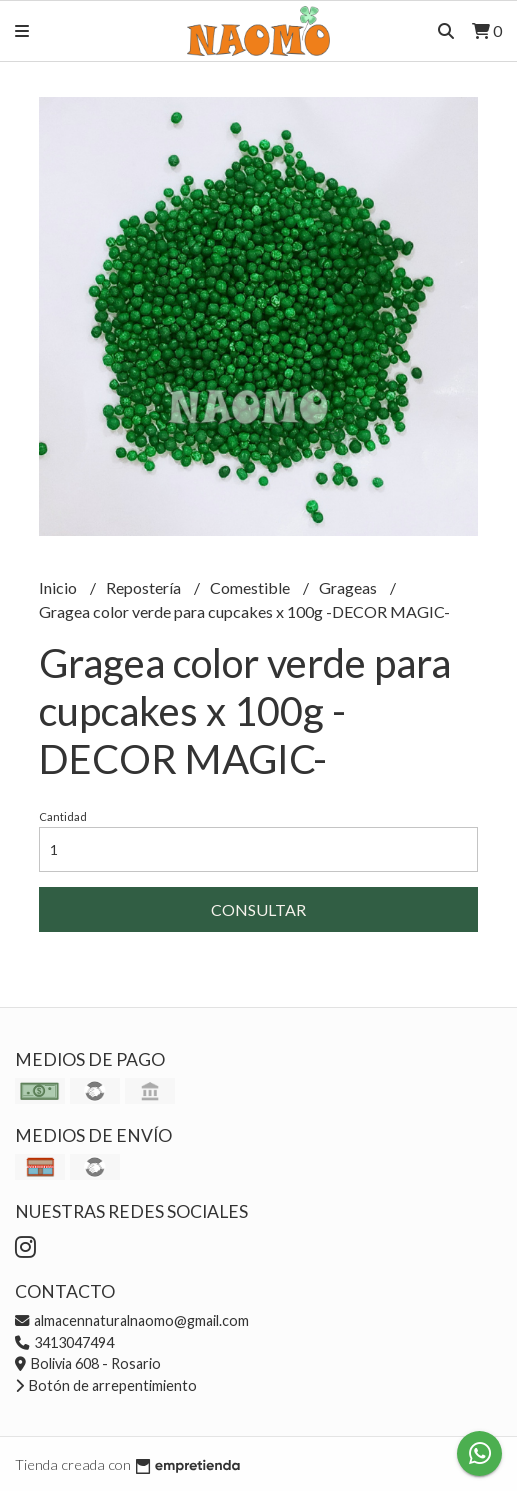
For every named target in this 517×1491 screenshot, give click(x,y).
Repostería (145, 587)
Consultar (258, 909)
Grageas (349, 587)
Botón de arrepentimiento (106, 1385)
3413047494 (64, 1342)
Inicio (59, 587)
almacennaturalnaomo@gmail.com (132, 1320)
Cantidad (63, 816)
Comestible (251, 587)
